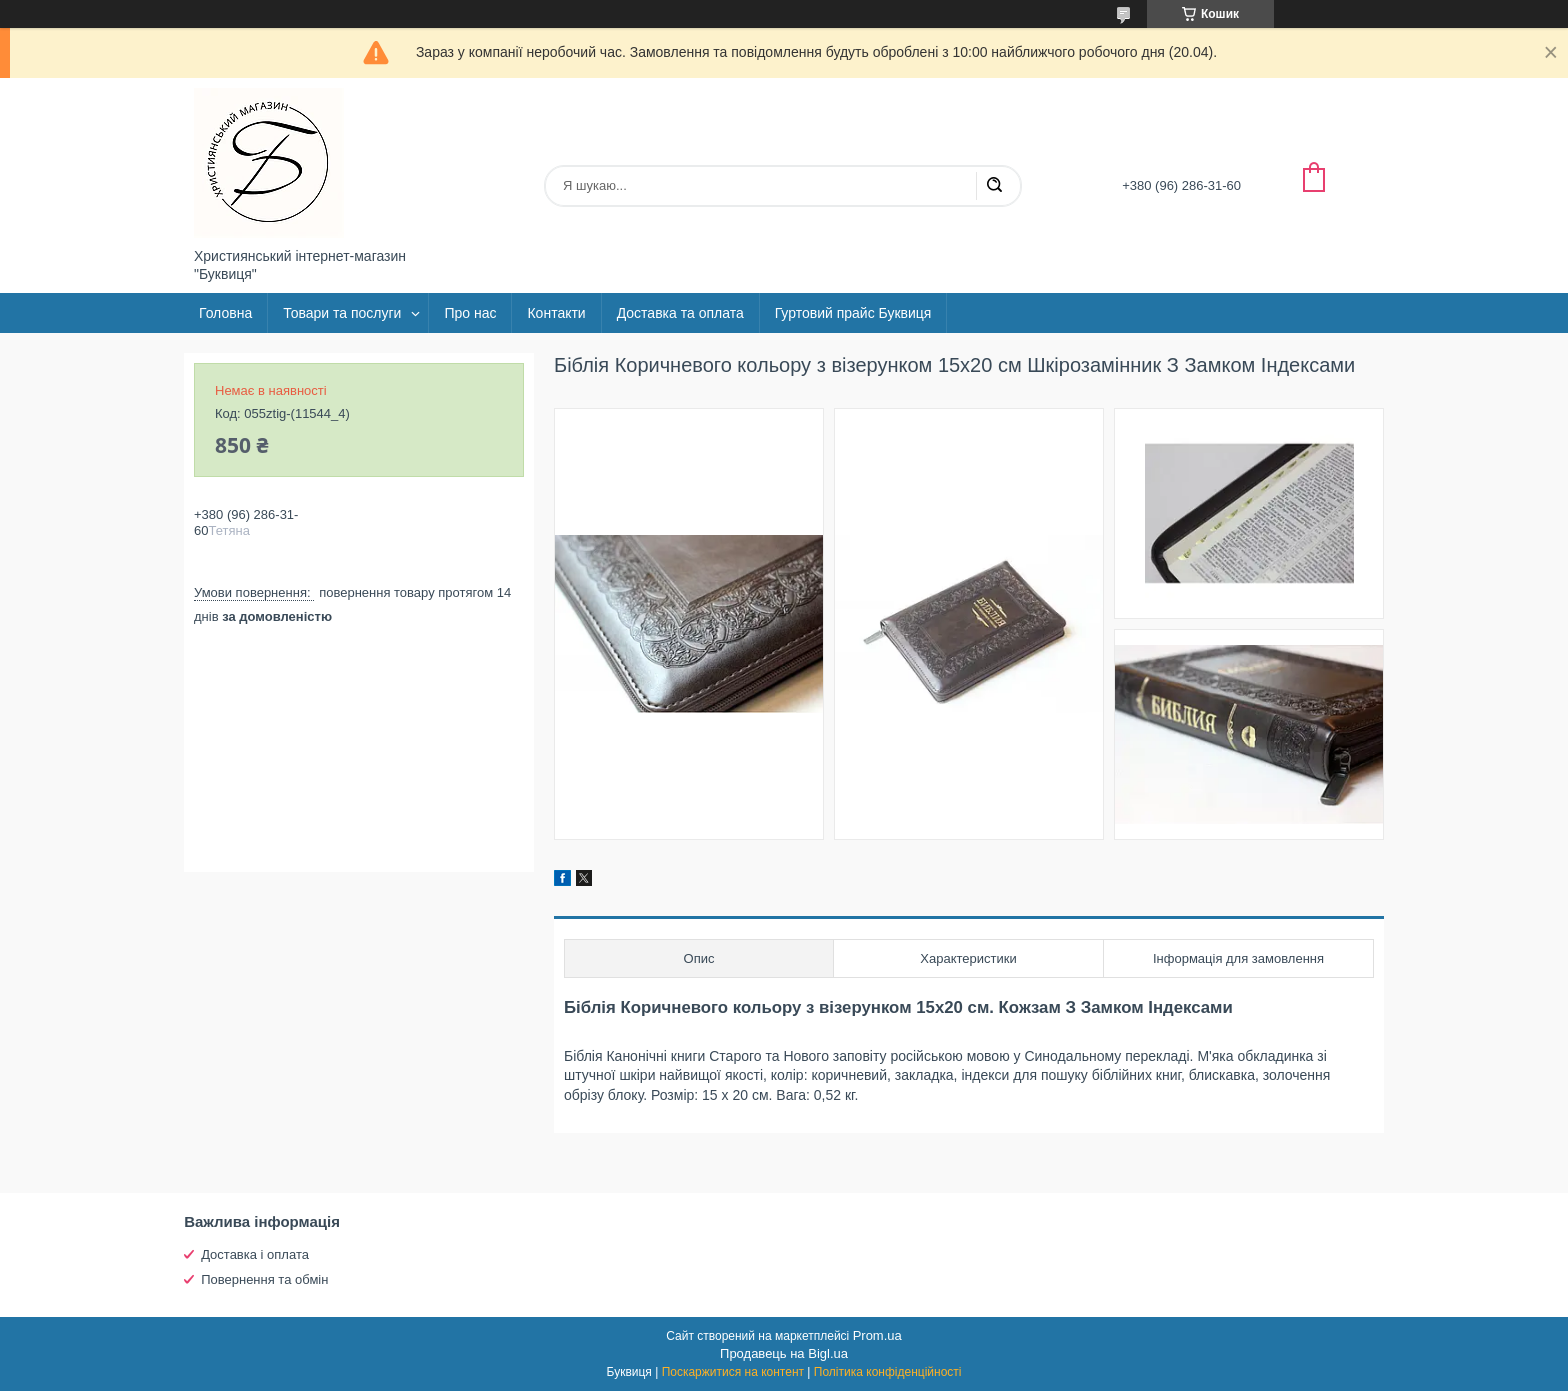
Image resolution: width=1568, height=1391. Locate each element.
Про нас (470, 313)
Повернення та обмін (264, 1279)
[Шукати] (994, 186)
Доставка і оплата (255, 1254)
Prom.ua (877, 1335)
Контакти (556, 313)
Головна (225, 313)
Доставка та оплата (680, 313)
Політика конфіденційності (888, 1372)
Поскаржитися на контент (733, 1372)
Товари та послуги (342, 313)
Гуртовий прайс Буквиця (853, 313)
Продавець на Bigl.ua (784, 1353)
